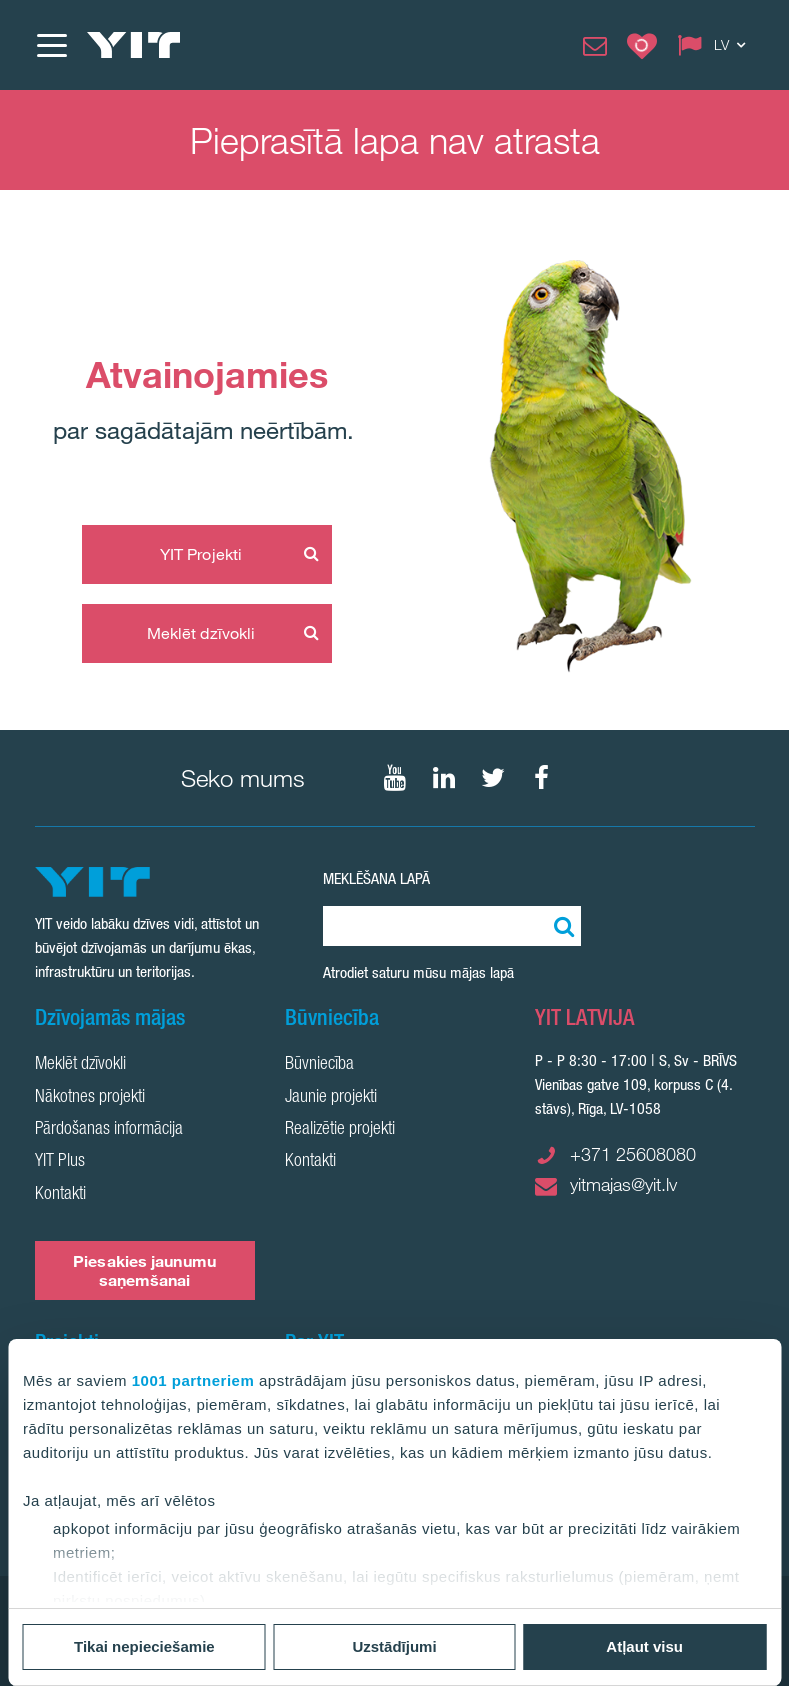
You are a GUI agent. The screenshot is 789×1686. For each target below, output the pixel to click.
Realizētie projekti (340, 1130)
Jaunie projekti (331, 1098)
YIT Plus (60, 1162)
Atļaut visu (644, 1646)
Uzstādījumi (394, 1646)
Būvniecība (319, 1065)
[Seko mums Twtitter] (493, 778)
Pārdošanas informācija (109, 1130)
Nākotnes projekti (90, 1098)
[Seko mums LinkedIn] (444, 778)
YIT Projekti (201, 554)
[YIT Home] (134, 45)
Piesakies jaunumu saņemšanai (144, 1270)
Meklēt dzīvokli (201, 633)
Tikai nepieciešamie (144, 1646)
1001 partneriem (193, 1380)
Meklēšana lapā (376, 878)
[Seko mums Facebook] (542, 778)
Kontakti (60, 1195)
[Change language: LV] (716, 45)
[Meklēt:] (561, 926)
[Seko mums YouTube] (395, 778)
